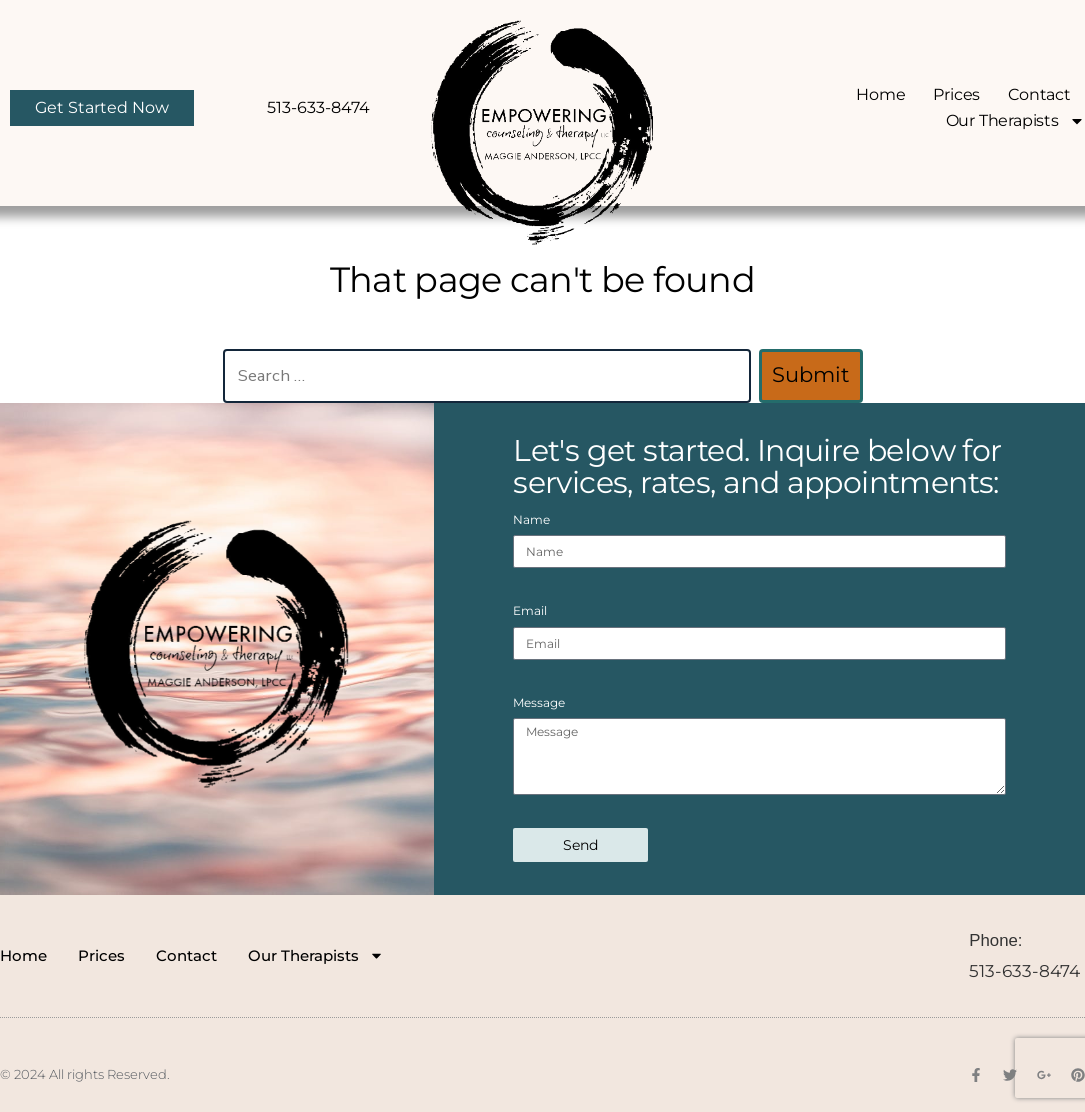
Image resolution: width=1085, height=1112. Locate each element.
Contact (1039, 94)
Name (531, 519)
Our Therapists (1015, 121)
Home (880, 94)
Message (539, 702)
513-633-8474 (1024, 971)
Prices (957, 94)
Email (530, 610)
